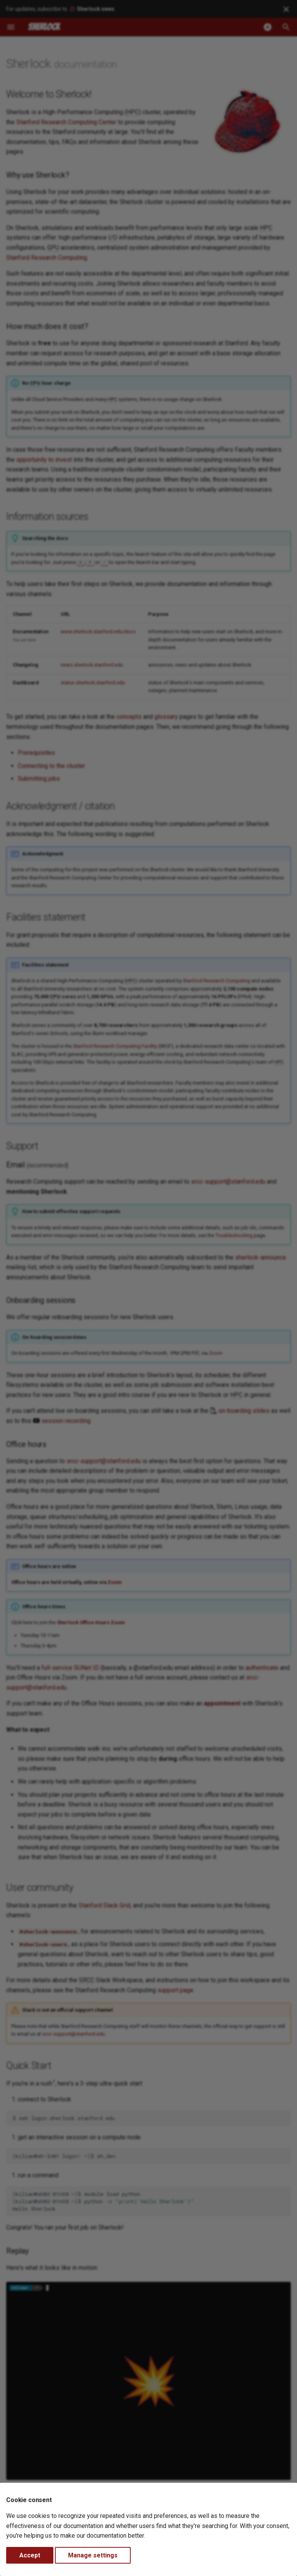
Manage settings (93, 2555)
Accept (29, 2555)
